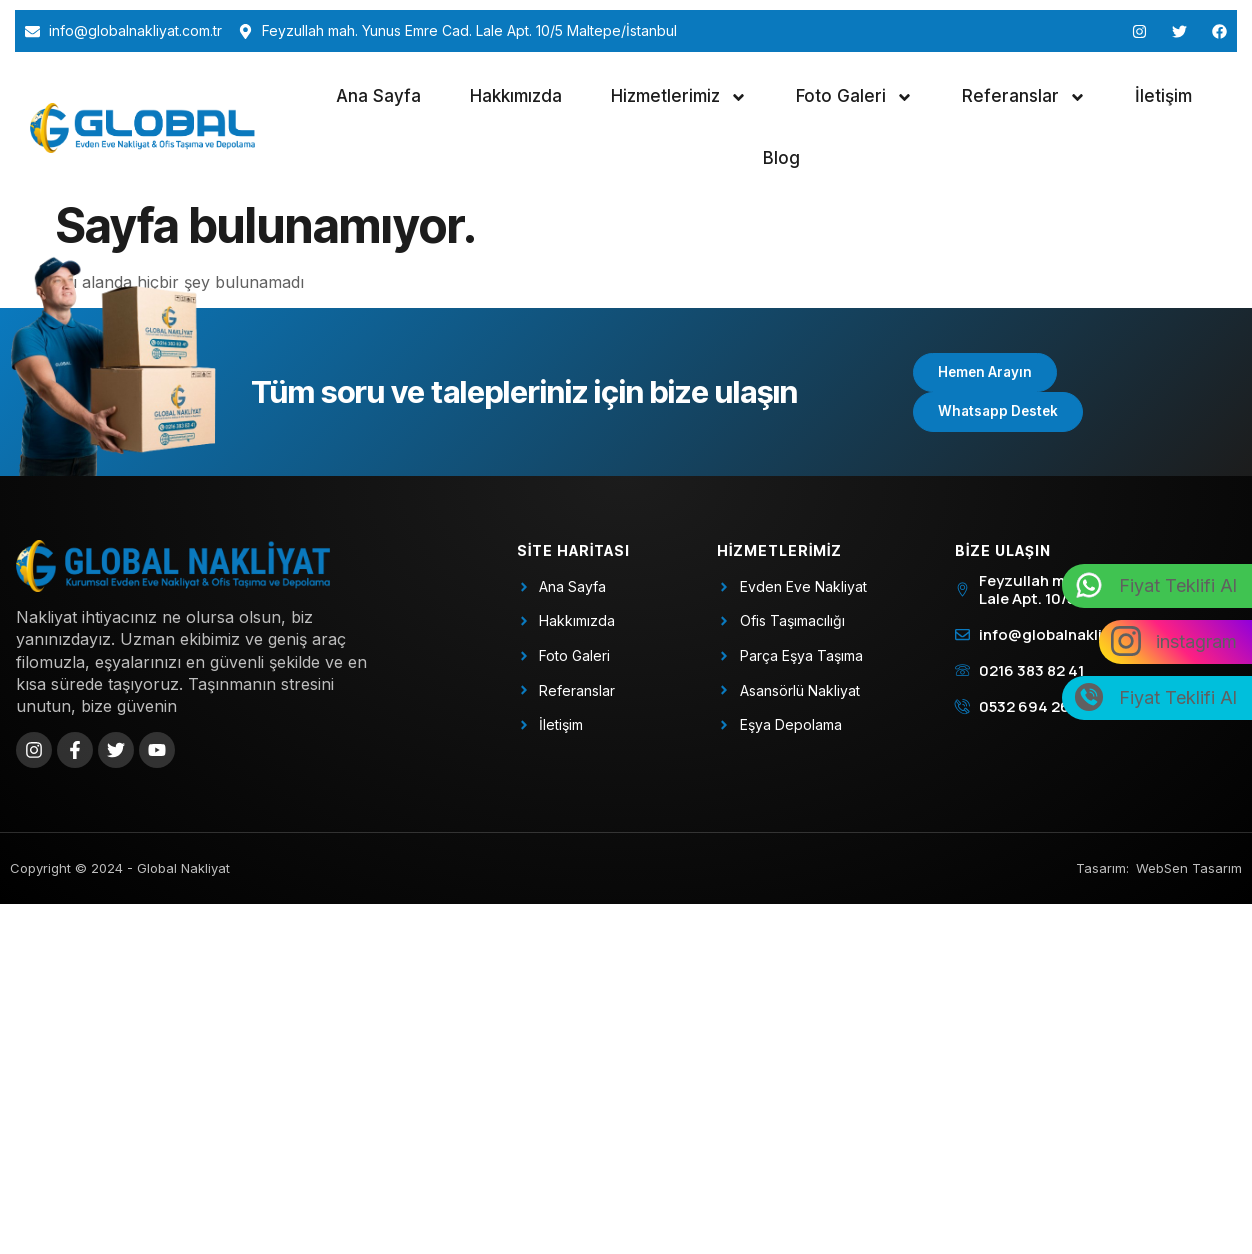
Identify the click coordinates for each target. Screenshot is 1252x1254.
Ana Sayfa (378, 96)
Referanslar (1024, 97)
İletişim (1163, 96)
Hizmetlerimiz (679, 97)
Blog (781, 158)
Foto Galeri (854, 97)
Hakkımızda (516, 96)
